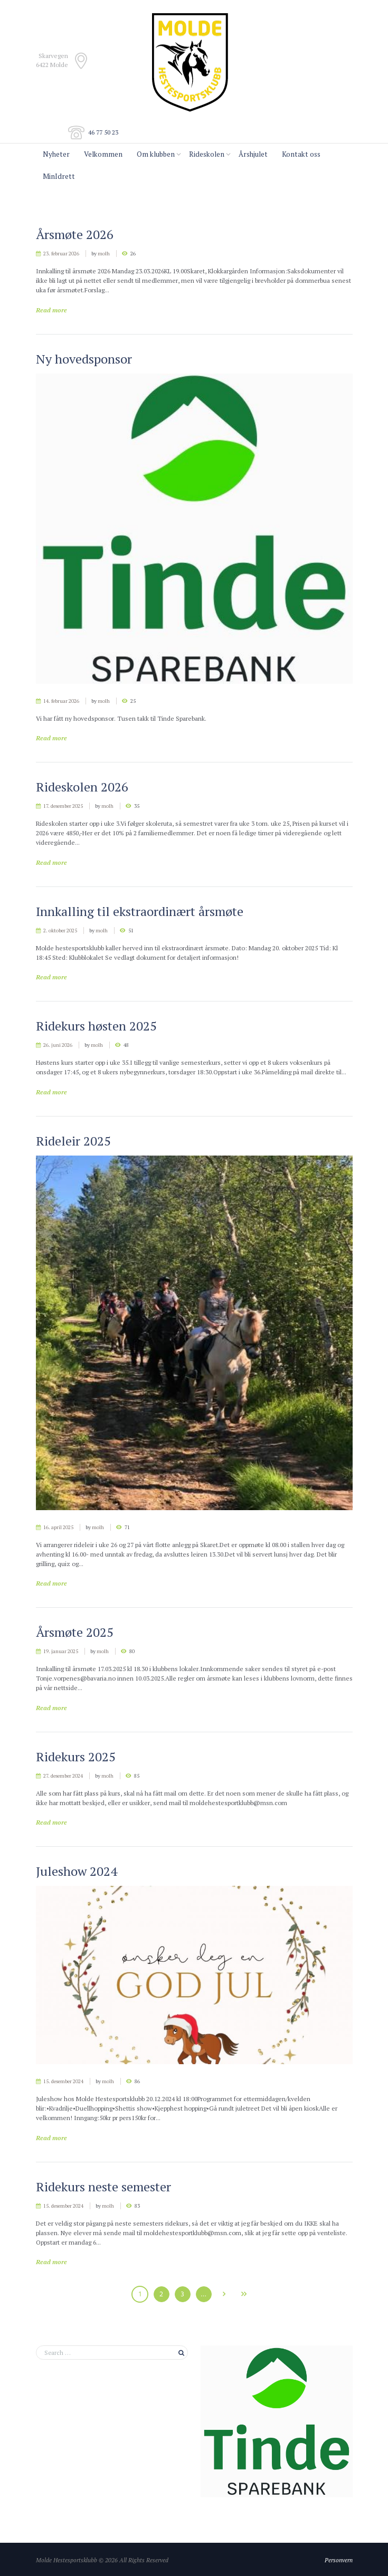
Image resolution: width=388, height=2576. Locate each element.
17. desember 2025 (63, 806)
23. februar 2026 (61, 253)
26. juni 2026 (57, 1045)
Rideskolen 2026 (82, 786)
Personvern (339, 2560)
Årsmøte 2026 (74, 234)
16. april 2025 (58, 1527)
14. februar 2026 (61, 701)
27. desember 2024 (63, 1775)
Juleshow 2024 (76, 1871)
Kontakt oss (301, 154)
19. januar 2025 (60, 1651)
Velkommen (103, 154)
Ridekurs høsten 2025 (96, 1025)
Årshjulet (253, 154)
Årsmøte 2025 (74, 1632)
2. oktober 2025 (60, 930)
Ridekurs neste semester (103, 2186)
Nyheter (56, 154)
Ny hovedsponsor (84, 358)
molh (104, 253)
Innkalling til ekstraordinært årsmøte (139, 911)
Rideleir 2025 (73, 1140)
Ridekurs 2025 (76, 1756)
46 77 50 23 (103, 132)
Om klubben (156, 154)
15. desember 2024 (63, 2081)
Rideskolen (206, 154)
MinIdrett (59, 176)
